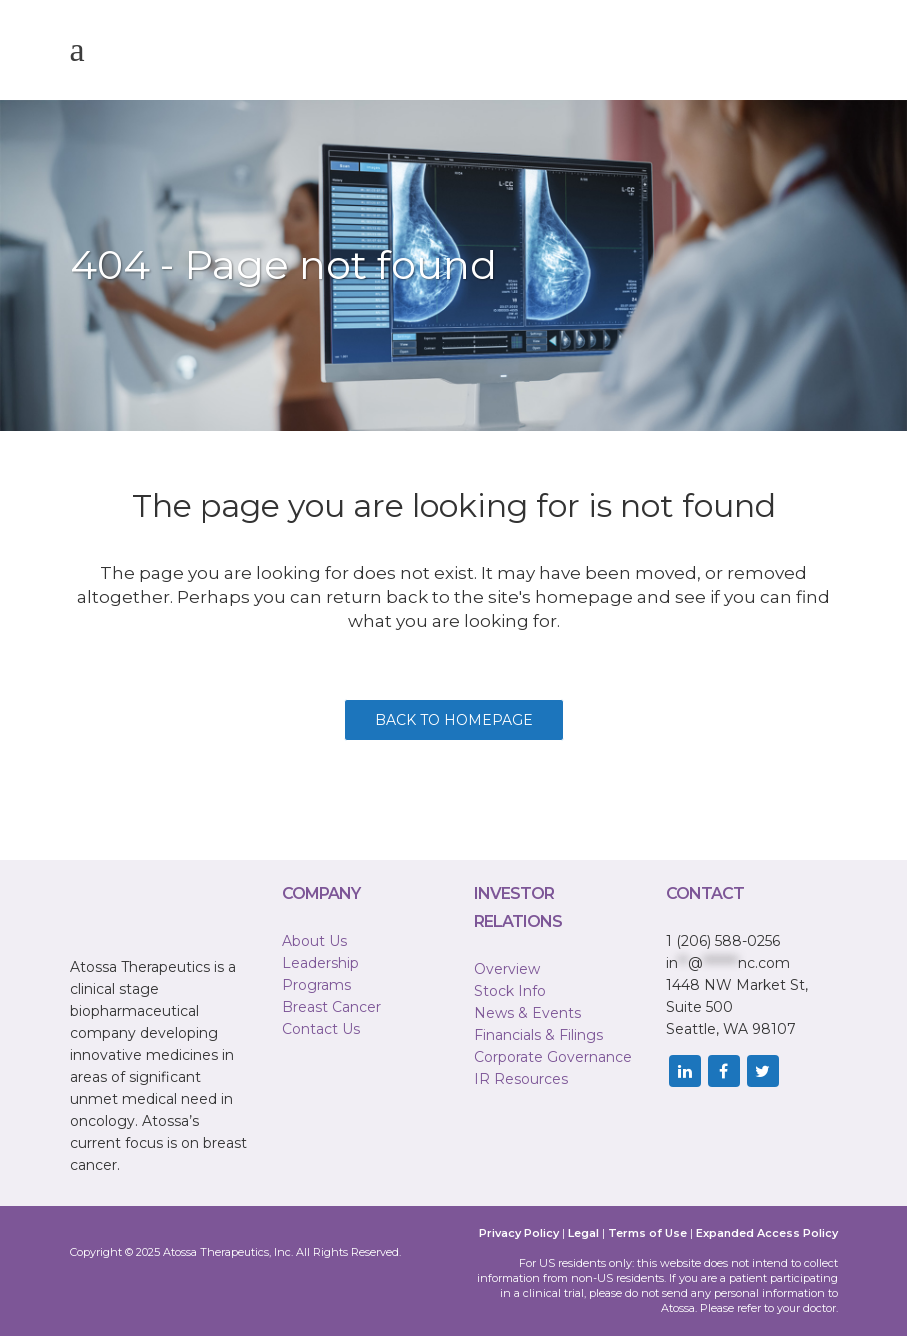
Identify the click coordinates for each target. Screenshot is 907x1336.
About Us (314, 941)
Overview (507, 969)
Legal (583, 1233)
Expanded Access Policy (767, 1233)
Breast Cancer (331, 1007)
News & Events (527, 1013)
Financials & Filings (538, 1035)
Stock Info (510, 991)
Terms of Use (647, 1233)
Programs (316, 985)
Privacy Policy (519, 1233)
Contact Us (321, 1029)
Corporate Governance (553, 1057)
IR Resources (521, 1079)
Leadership (320, 963)
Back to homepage (454, 720)
